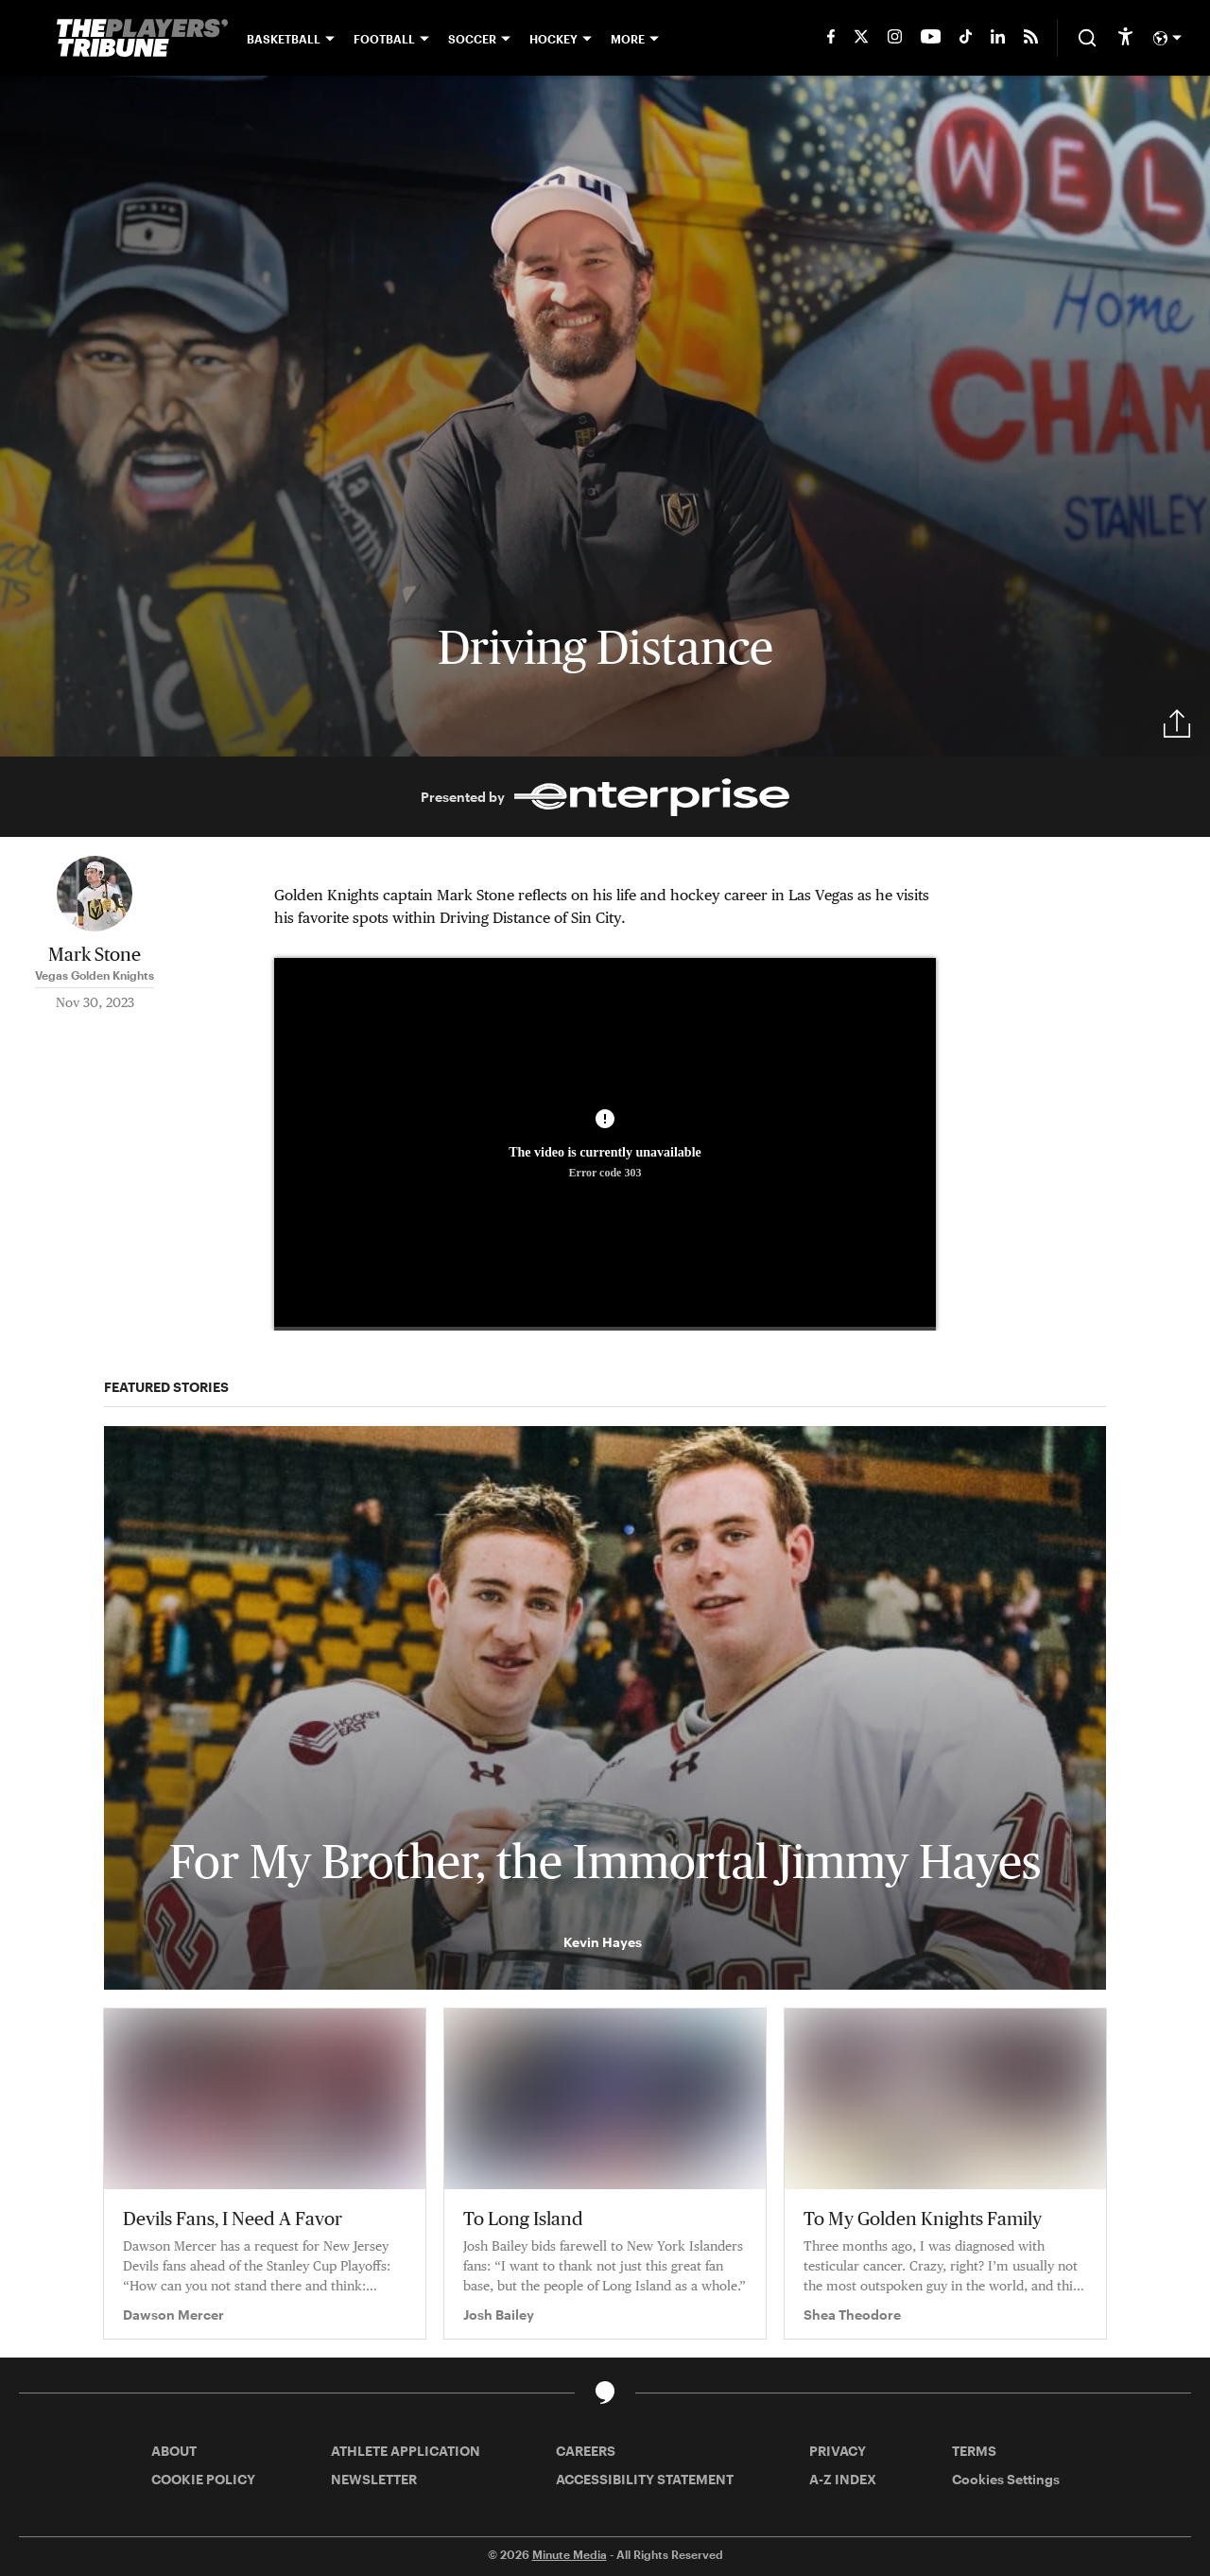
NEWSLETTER (374, 2479)
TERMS (974, 2451)
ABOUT (174, 2451)
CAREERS (585, 2451)
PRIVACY (837, 2451)
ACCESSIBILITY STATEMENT (645, 2479)
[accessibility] (1125, 37)
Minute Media (569, 2554)
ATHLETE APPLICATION (405, 2451)
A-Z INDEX (842, 2479)
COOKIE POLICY (203, 2479)
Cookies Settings (1006, 2479)
